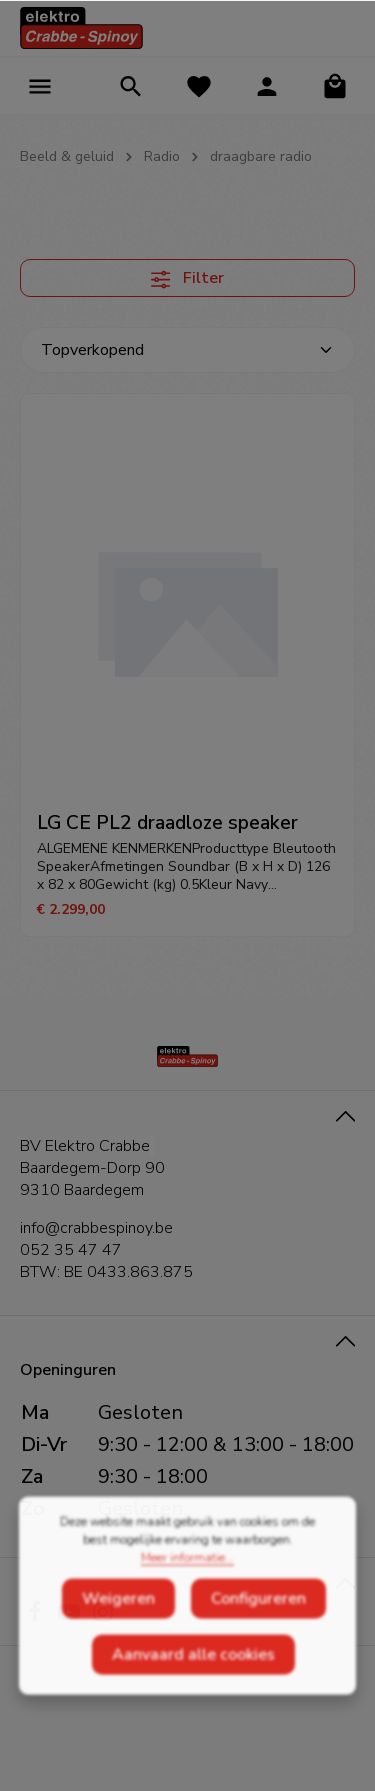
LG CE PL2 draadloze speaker (167, 823)
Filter (187, 278)
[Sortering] (187, 350)
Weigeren (118, 1640)
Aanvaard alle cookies (193, 1696)
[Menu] (40, 86)
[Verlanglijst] (199, 86)
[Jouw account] (267, 86)
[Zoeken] (131, 86)
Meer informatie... (187, 1599)
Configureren (258, 1640)
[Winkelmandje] (335, 86)
